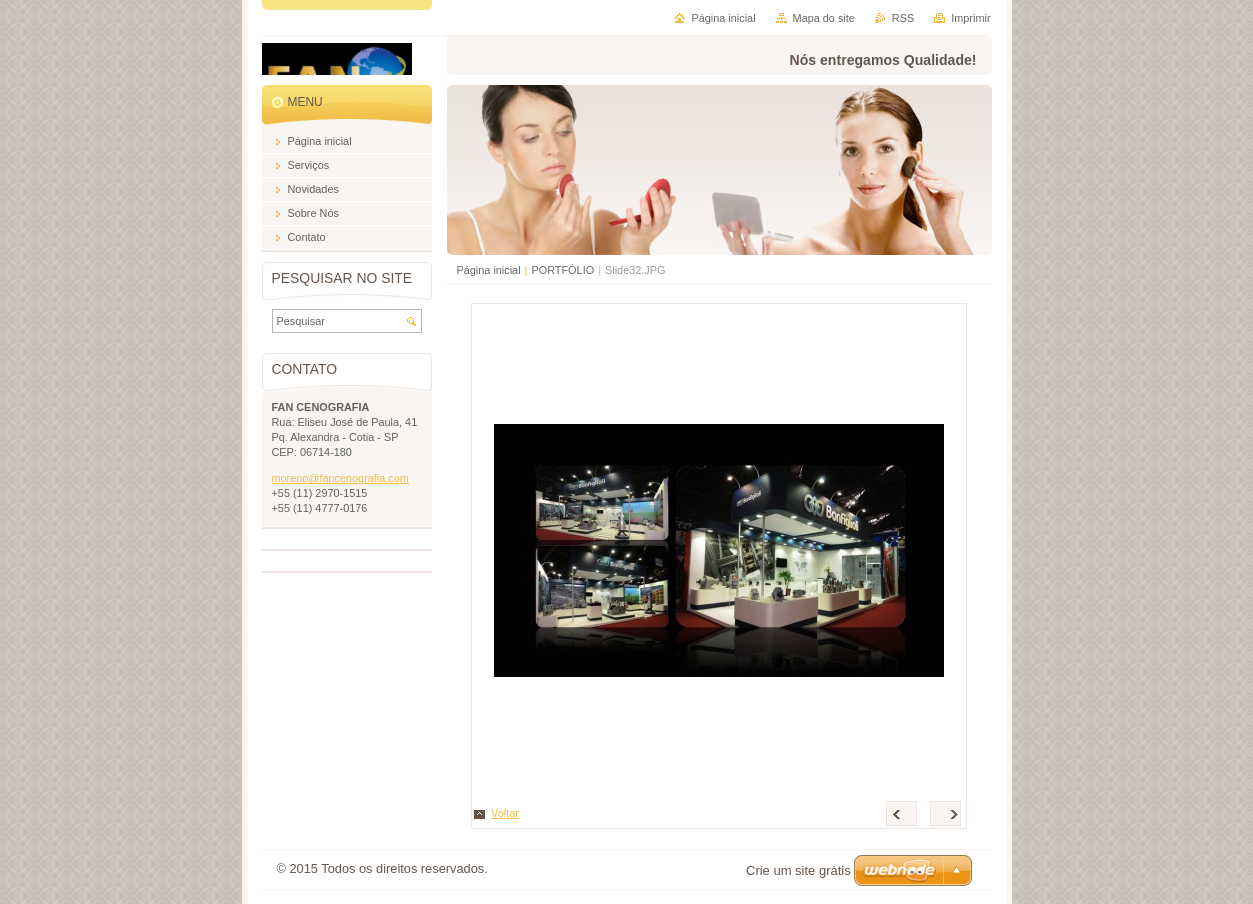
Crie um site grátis (798, 870)
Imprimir (970, 18)
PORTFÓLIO (562, 270)
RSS (903, 18)
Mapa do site (824, 18)
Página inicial (489, 270)
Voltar (505, 813)
